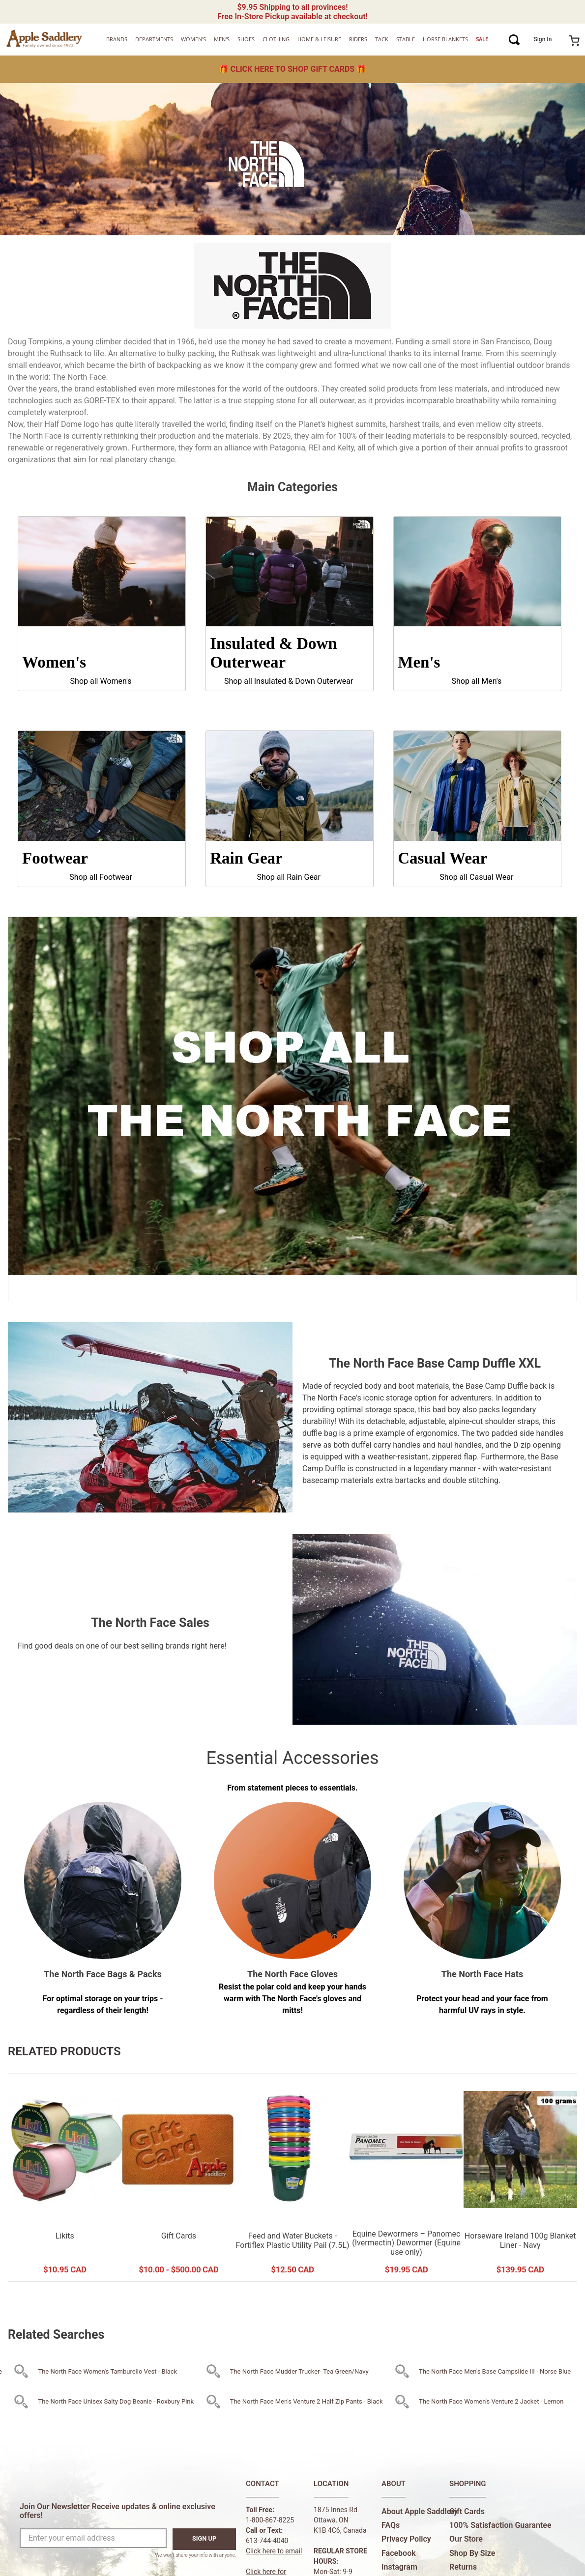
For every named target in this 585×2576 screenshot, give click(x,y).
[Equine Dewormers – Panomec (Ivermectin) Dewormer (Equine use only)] (406, 2177)
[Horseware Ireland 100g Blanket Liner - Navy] (520, 2177)
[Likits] (64, 2177)
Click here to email (274, 2551)
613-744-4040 (267, 2541)
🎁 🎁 (292, 69)
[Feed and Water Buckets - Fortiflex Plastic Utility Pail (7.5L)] (292, 2177)
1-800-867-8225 (270, 2520)
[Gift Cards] (178, 2177)
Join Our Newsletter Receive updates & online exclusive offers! (117, 2511)
